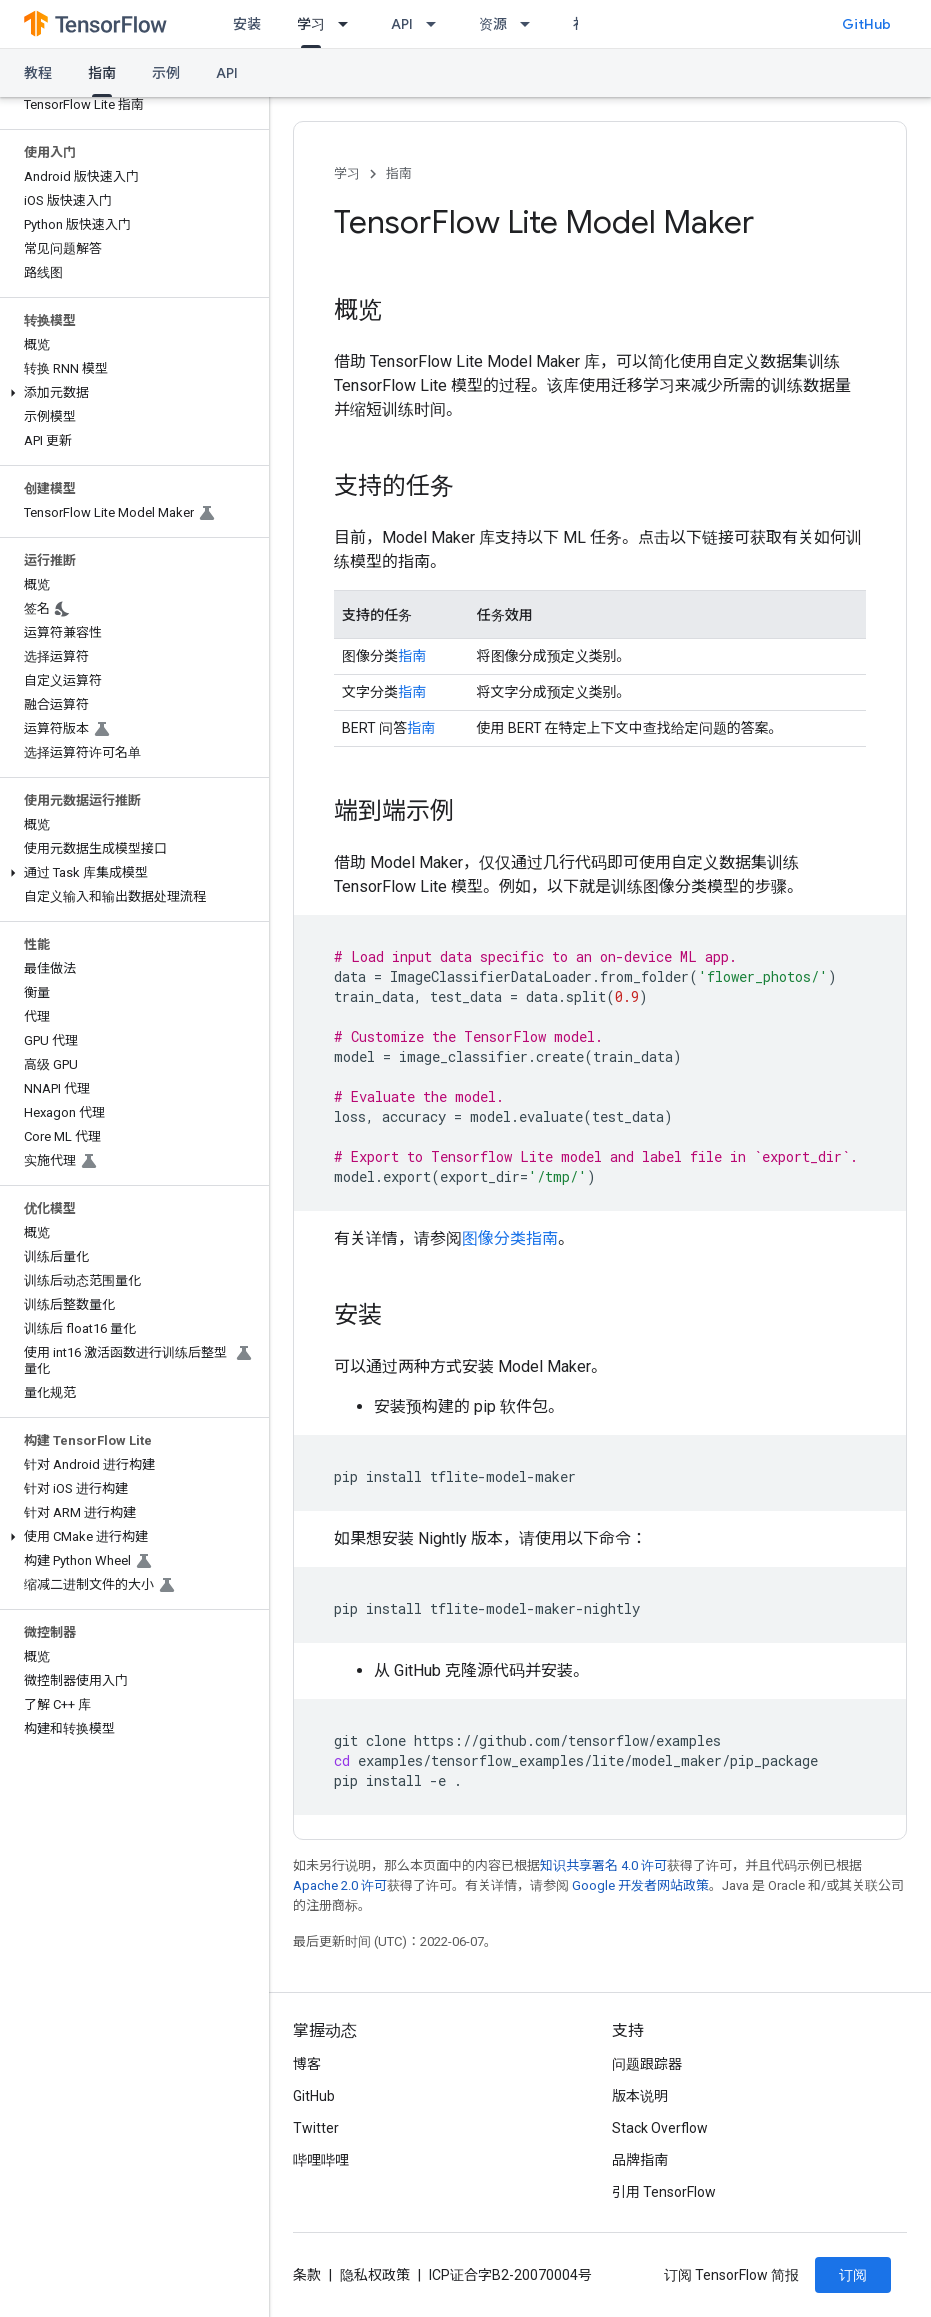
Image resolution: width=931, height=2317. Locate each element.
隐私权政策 (375, 2275)
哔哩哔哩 (321, 2160)
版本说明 (640, 2096)
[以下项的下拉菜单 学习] (349, 24)
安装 (247, 24)
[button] (130, 393)
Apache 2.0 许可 (340, 1885)
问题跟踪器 (647, 2064)
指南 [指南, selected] (102, 73)
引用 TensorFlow (664, 2192)
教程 (38, 73)
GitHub (866, 24)
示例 (166, 73)
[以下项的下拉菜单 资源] (531, 24)
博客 (307, 2064)
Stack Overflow (660, 2128)
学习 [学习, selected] (311, 24)
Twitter (316, 2128)
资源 (493, 24)
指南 (399, 173)
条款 (307, 2275)
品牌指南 (640, 2160)
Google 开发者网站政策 (640, 1885)
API (402, 24)
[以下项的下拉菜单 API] (437, 24)
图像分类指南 (510, 1238)
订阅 (853, 2275)
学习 (347, 173)
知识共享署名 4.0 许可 (603, 1865)
